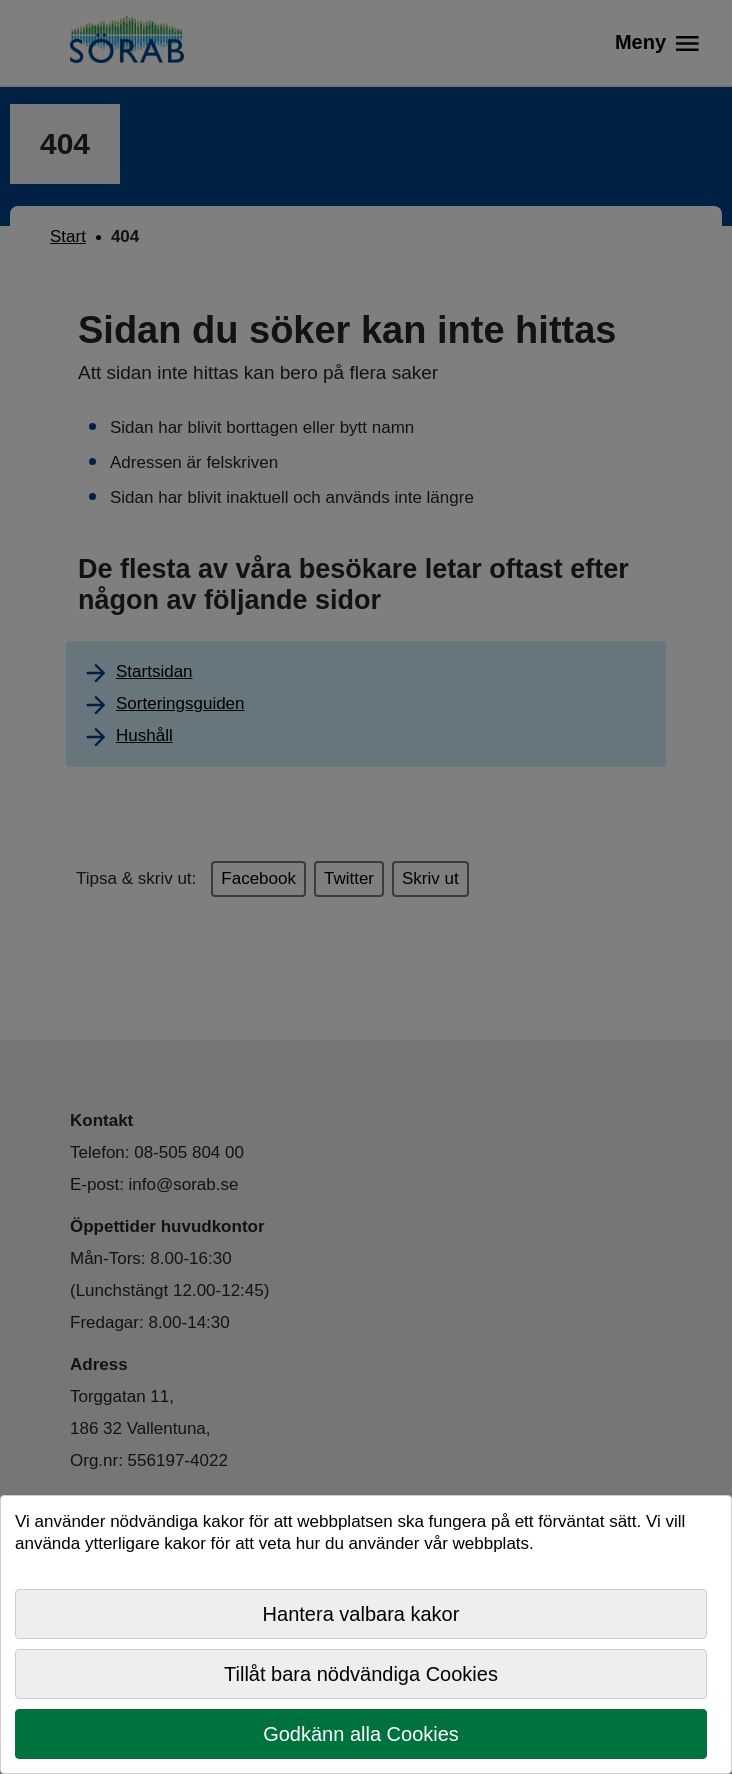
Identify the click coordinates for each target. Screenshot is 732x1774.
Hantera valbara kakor (361, 1614)
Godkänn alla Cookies (361, 1734)
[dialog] (366, 1634)
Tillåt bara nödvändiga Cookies (361, 1674)
